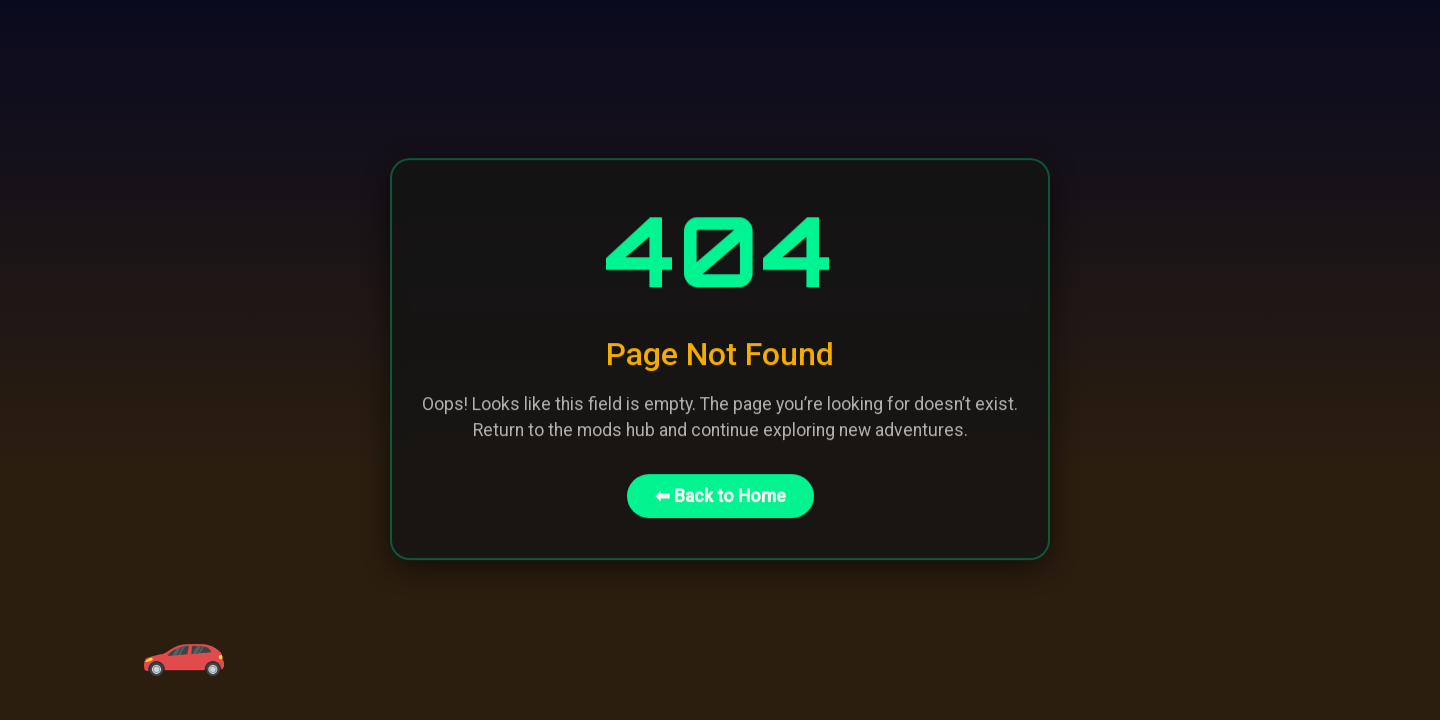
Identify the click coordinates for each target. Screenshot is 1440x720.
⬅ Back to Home (720, 494)
